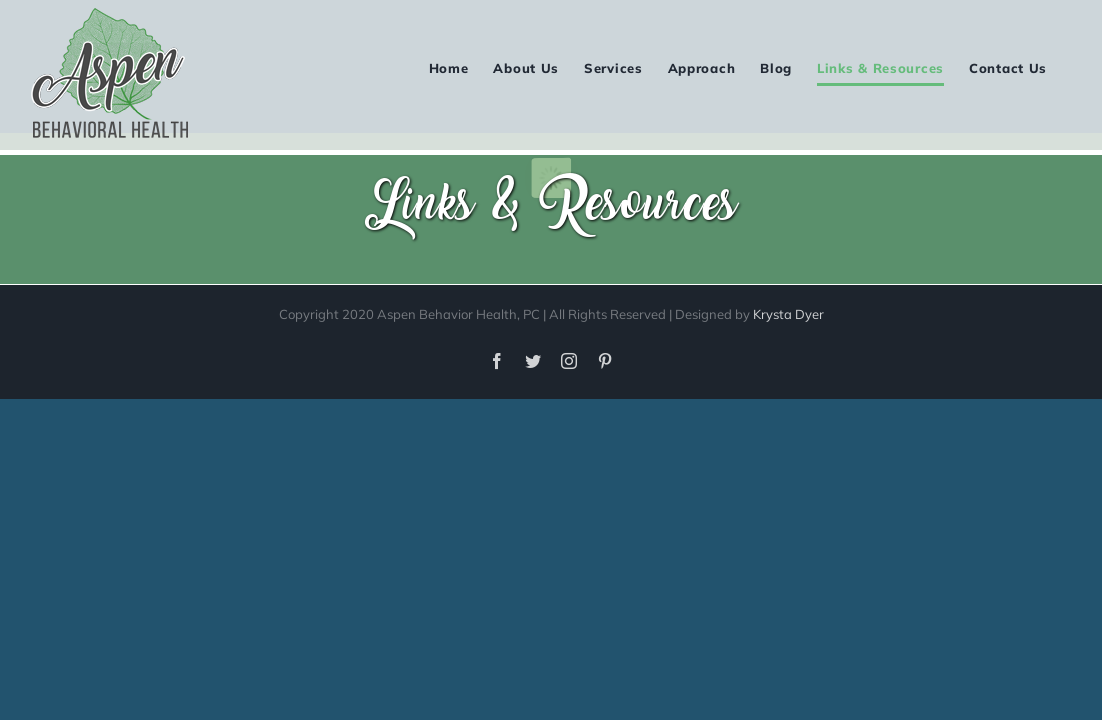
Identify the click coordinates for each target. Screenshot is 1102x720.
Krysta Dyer (788, 314)
